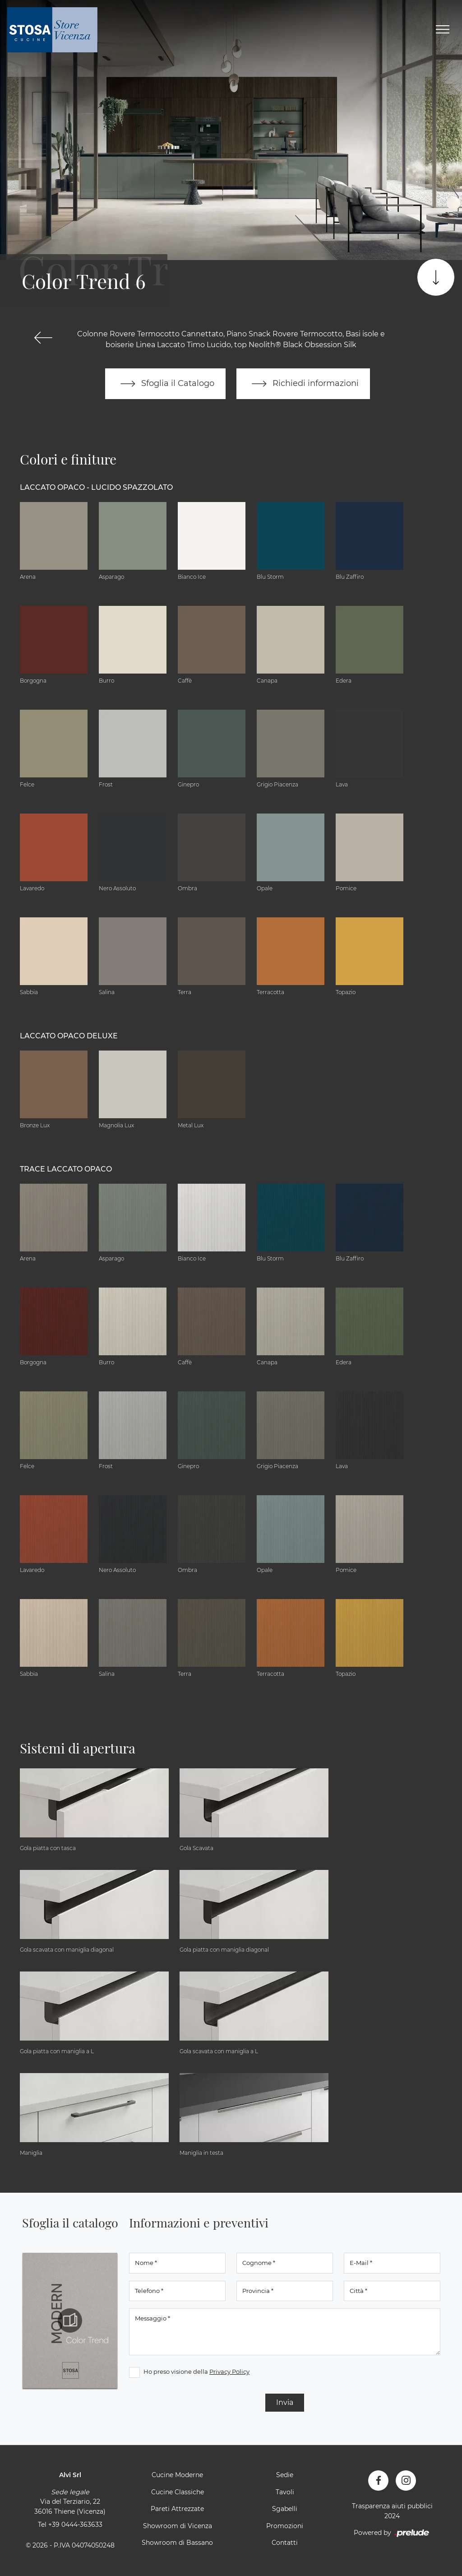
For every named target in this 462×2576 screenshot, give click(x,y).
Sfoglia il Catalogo (165, 383)
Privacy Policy (229, 2371)
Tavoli (285, 2492)
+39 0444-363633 (75, 2525)
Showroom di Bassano (177, 2543)
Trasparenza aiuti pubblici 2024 (392, 2511)
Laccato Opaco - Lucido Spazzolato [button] (96, 487)
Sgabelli (284, 2509)
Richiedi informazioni (303, 383)
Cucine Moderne (177, 2475)
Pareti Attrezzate (177, 2509)
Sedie (284, 2475)
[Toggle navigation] (442, 29)
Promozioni (284, 2526)
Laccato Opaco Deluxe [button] (69, 1036)
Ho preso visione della (196, 2371)
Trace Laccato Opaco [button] (66, 1169)
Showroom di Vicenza (177, 2526)
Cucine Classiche (177, 2492)
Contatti (285, 2543)
